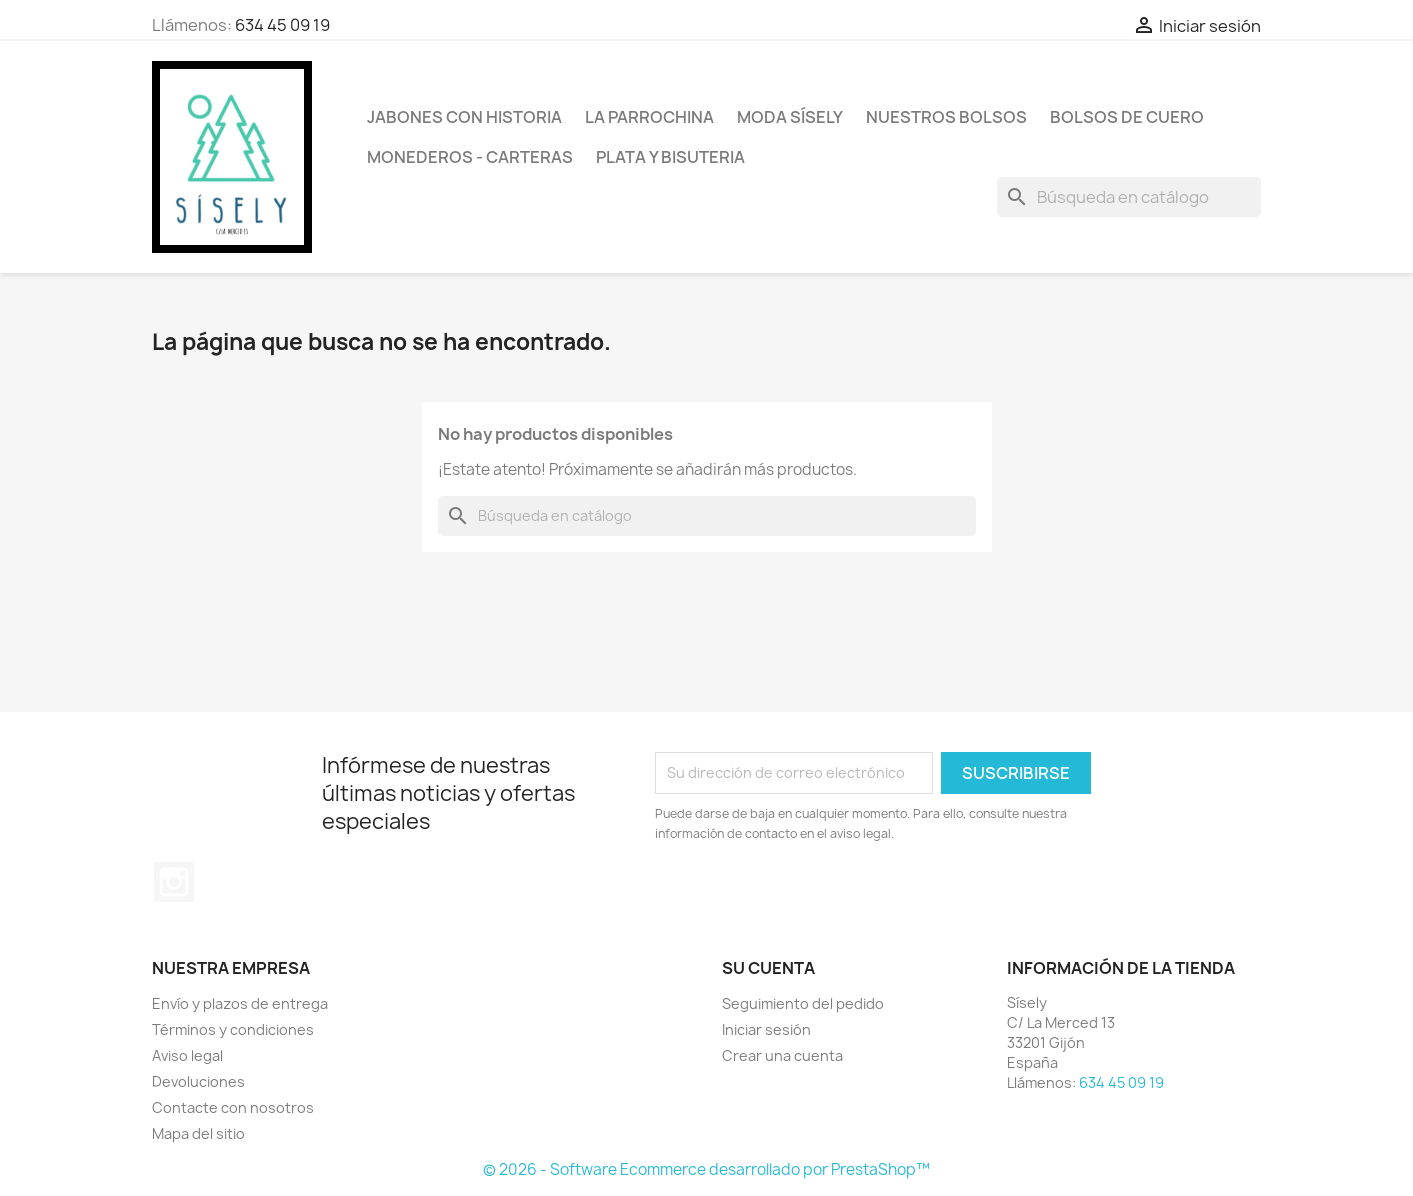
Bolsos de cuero (1127, 117)
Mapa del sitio (198, 1133)
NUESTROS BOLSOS (946, 117)
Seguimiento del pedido (803, 1003)
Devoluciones (198, 1081)
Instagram (174, 882)
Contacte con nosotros (233, 1107)
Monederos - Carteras (470, 157)
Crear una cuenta (782, 1055)
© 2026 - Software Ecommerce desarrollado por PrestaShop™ (706, 1169)
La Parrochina (649, 117)
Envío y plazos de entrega (240, 1003)
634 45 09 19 (282, 25)
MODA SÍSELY (790, 117)
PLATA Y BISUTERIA (670, 157)
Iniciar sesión (766, 1029)
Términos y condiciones (233, 1029)
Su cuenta (768, 968)
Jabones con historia (464, 117)
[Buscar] (1129, 197)
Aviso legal (187, 1055)
